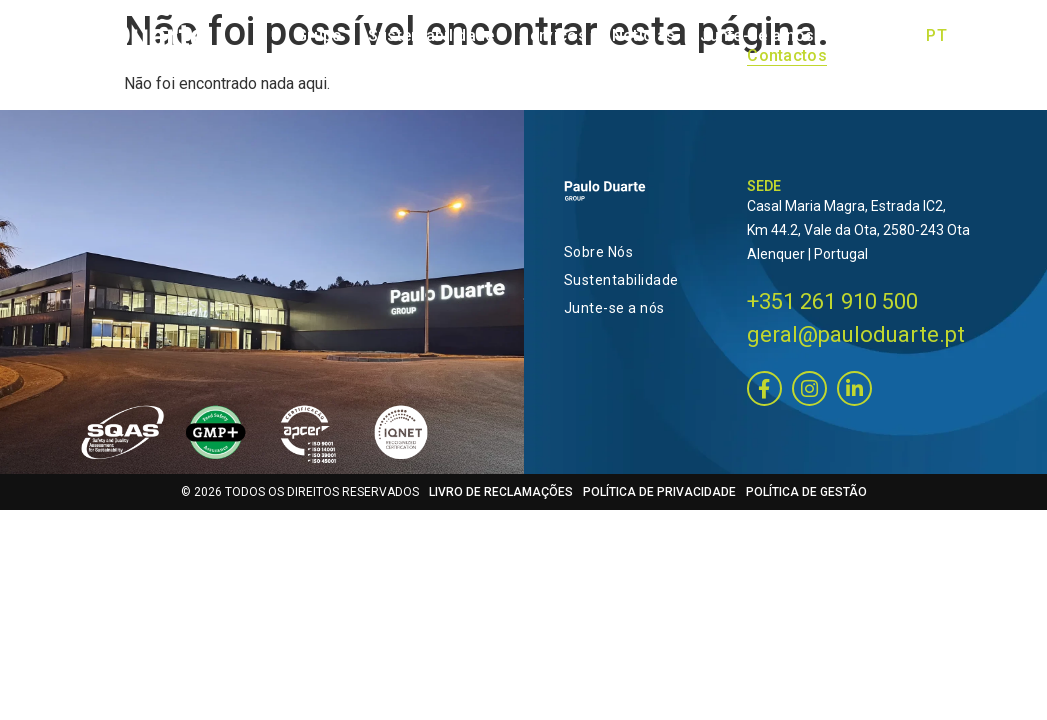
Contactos (787, 55)
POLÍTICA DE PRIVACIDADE (659, 502)
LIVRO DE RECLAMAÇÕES (501, 502)
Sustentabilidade (615, 280)
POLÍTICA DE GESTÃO (806, 502)
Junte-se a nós (614, 308)
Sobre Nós (599, 252)
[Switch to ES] (995, 56)
